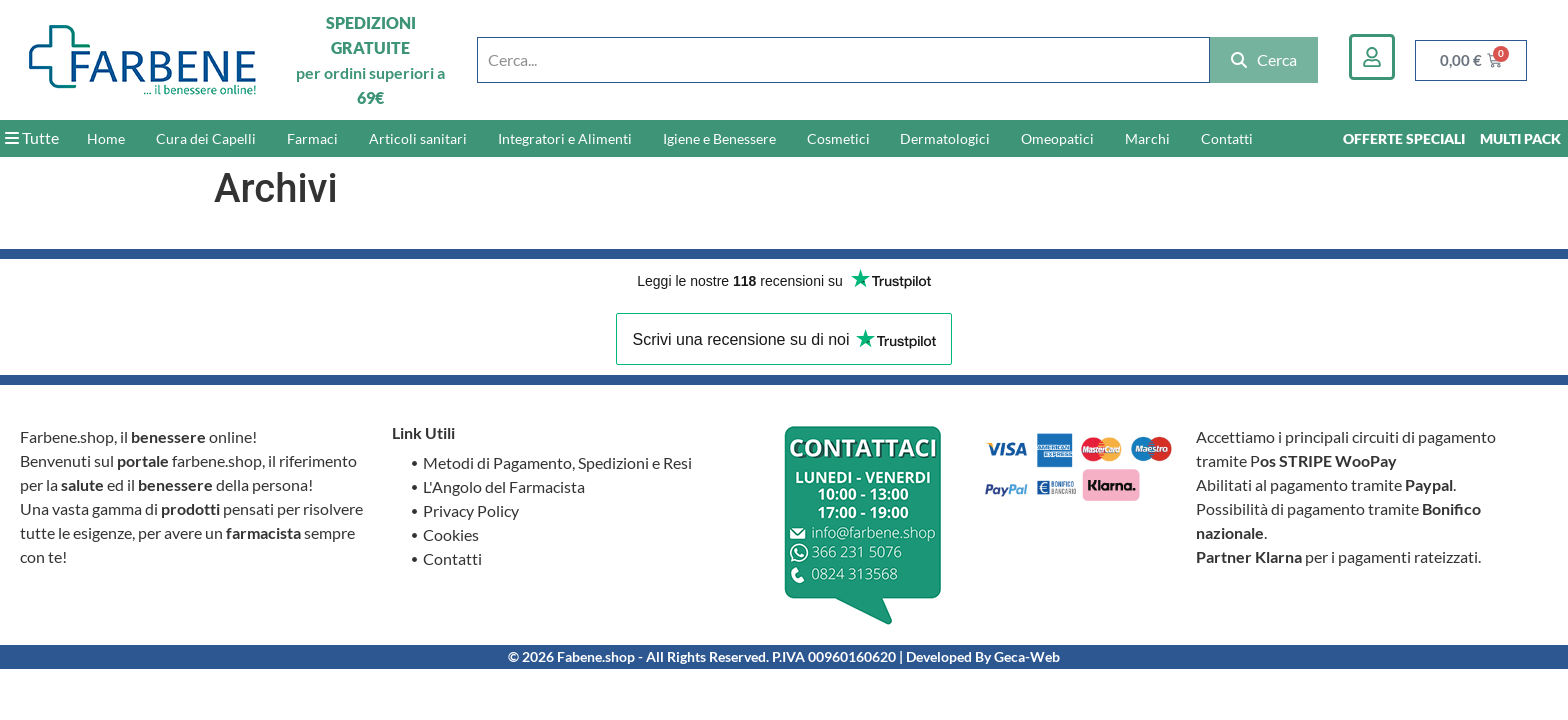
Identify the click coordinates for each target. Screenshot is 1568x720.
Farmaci (312, 138)
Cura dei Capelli (206, 138)
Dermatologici (945, 138)
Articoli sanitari (418, 138)
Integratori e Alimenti (565, 138)
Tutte (32, 137)
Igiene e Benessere (719, 138)
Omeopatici (1057, 138)
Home (106, 138)
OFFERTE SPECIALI (1404, 138)
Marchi (1147, 138)
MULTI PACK (1520, 138)
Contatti (1227, 138)
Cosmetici (838, 138)
